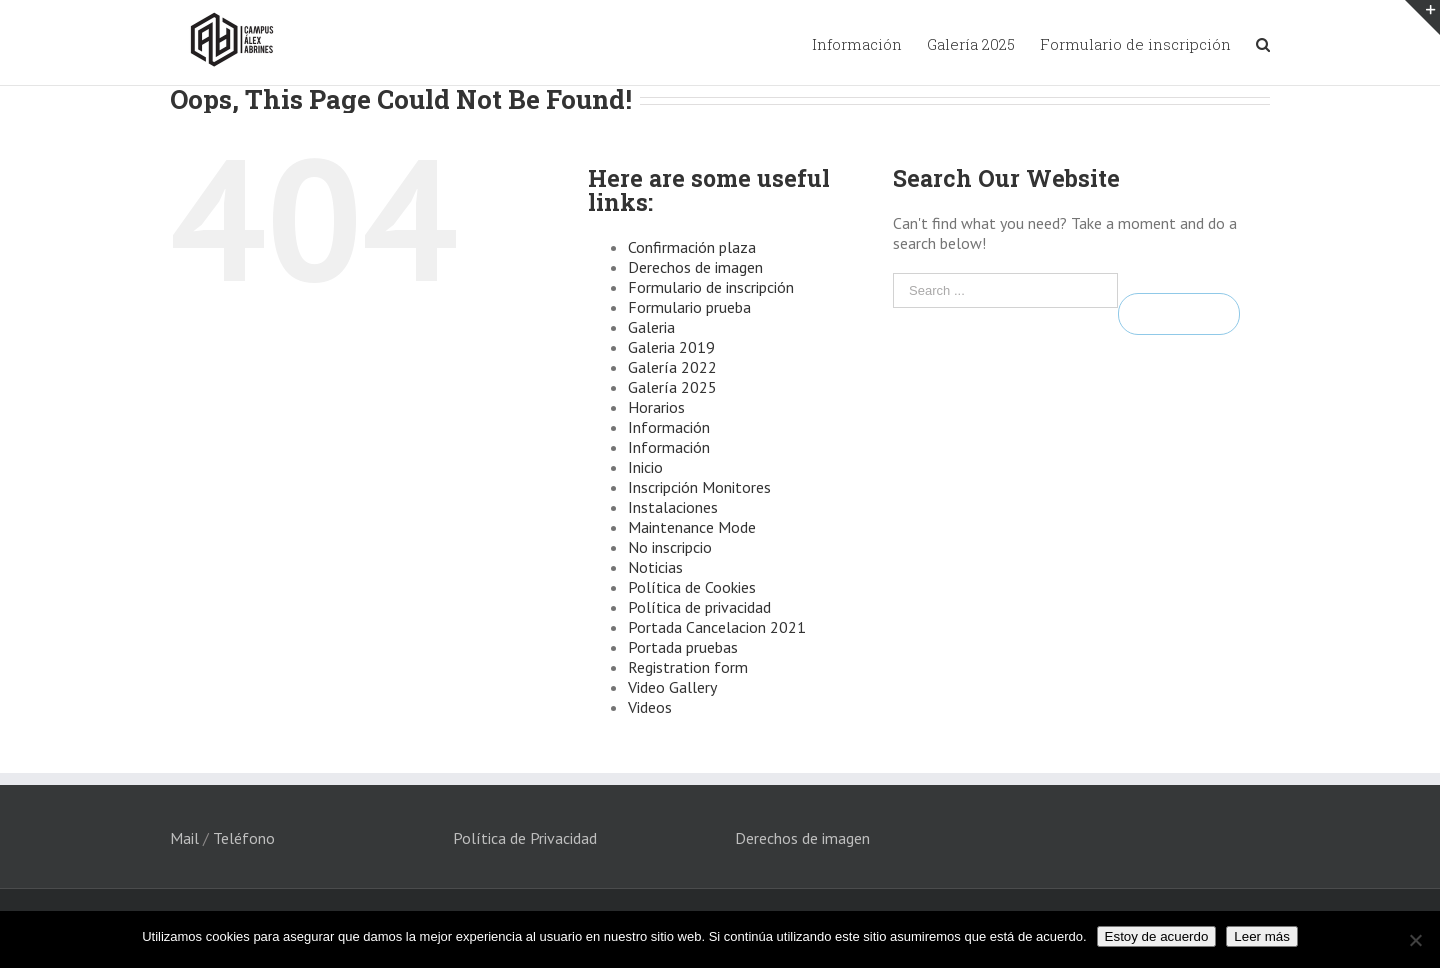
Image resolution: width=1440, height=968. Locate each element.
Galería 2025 (672, 387)
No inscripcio (670, 547)
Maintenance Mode (692, 527)
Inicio (645, 467)
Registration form (688, 667)
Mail (184, 838)
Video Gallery (672, 687)
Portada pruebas (683, 647)
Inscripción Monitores (699, 487)
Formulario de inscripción (711, 287)
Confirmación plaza (692, 247)
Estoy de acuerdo (1157, 936)
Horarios (656, 407)
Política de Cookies (692, 587)
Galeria (651, 327)
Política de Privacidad (525, 838)
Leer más (1262, 936)
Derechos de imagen (695, 267)
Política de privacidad (699, 607)
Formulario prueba (689, 307)
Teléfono (244, 838)
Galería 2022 (672, 367)
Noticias (655, 567)
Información (669, 427)
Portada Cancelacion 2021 (717, 627)
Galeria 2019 (671, 347)
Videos (650, 707)
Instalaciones (673, 507)
